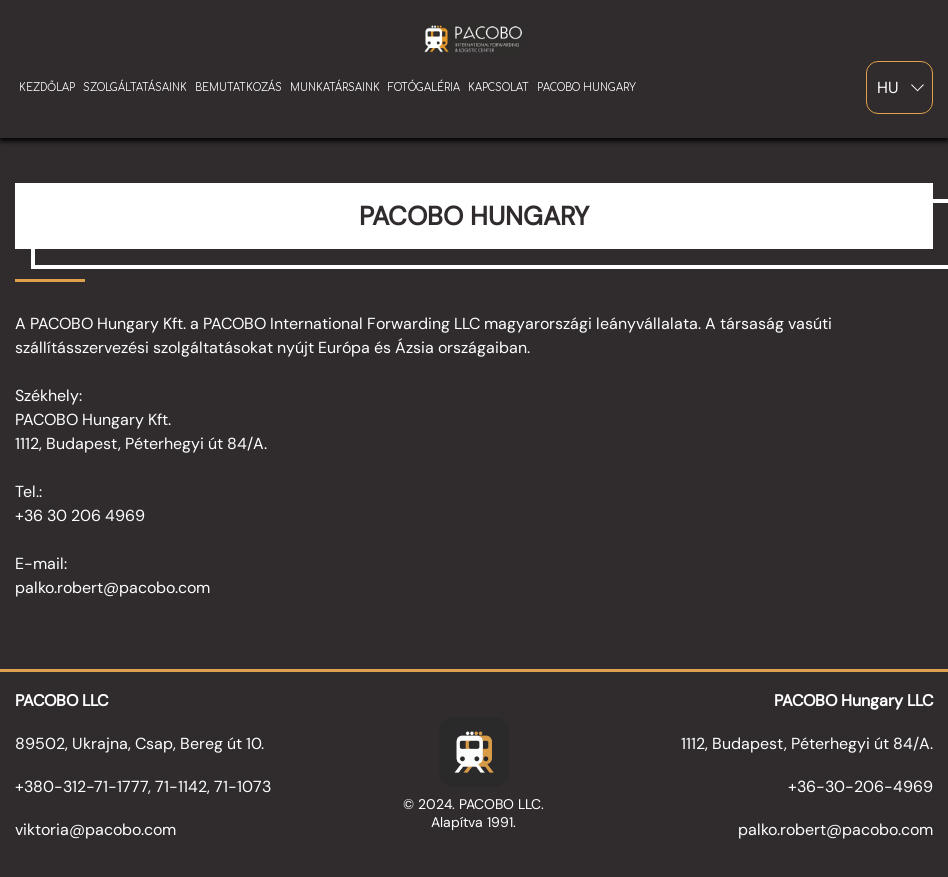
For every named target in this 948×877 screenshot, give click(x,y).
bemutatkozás (238, 87)
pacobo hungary (586, 87)
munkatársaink (335, 87)
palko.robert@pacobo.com (835, 829)
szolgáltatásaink (135, 87)
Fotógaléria (424, 87)
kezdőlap (47, 87)
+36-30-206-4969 (860, 786)
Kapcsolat (498, 87)
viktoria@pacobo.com (95, 829)
